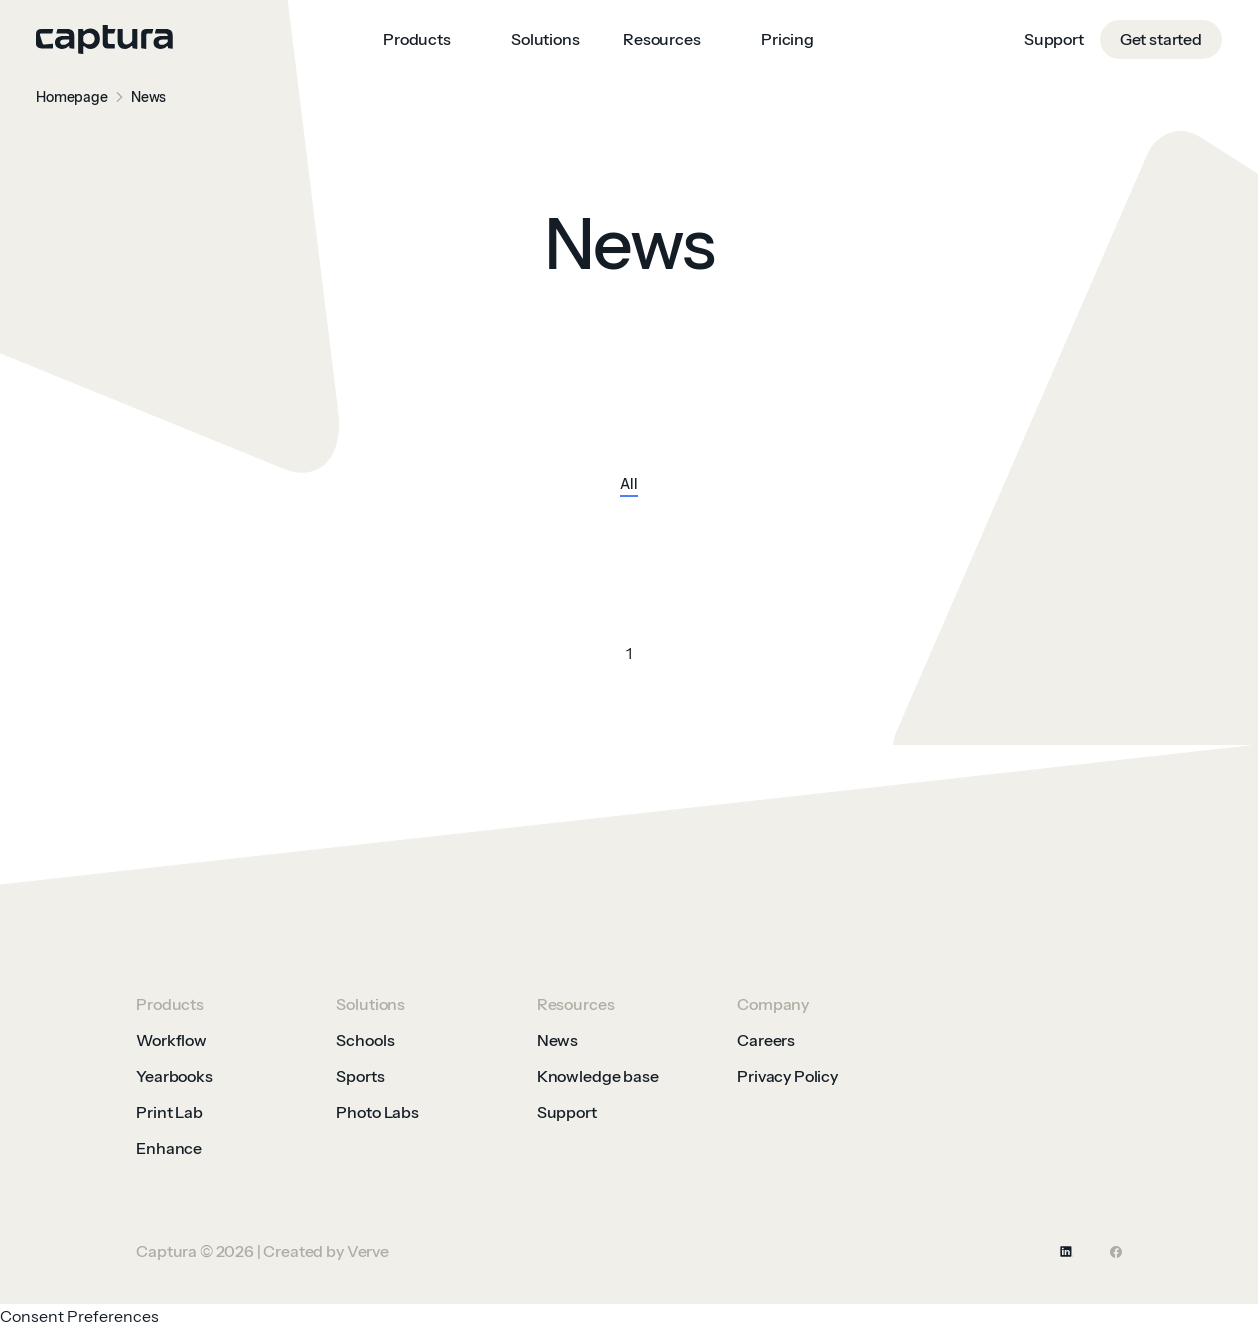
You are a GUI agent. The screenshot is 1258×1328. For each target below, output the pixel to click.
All (629, 485)
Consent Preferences (79, 1316)
